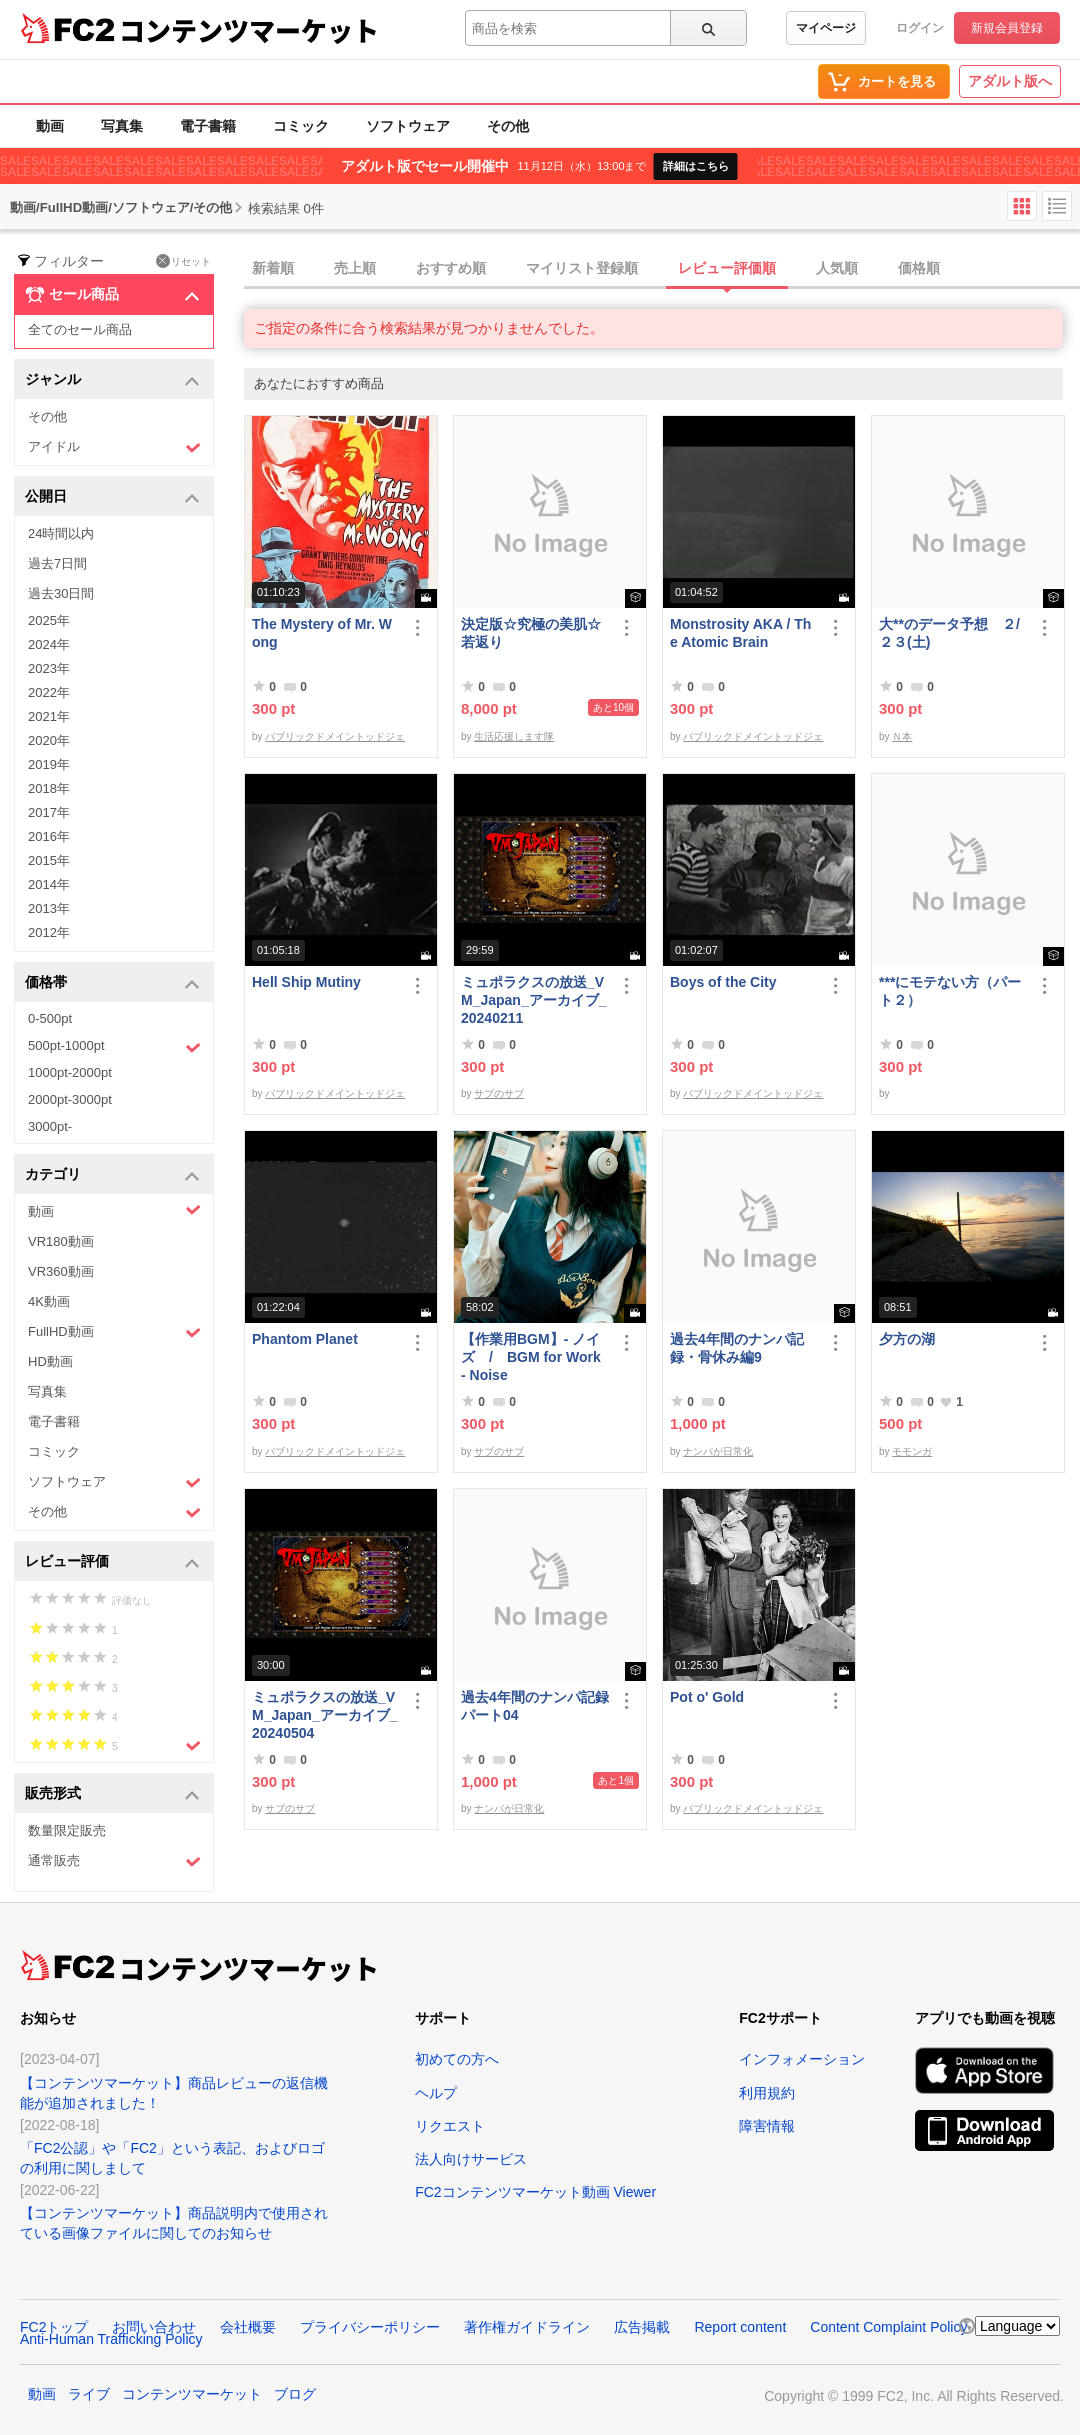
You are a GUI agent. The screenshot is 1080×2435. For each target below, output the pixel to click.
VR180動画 (61, 1241)
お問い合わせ (154, 2327)
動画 (50, 126)
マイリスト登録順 (582, 268)
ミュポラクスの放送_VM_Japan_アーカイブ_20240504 (324, 1715)
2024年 (49, 644)
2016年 (49, 836)
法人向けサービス (471, 2159)
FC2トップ (54, 2327)
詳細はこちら (696, 166)
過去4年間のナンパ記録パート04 (535, 1706)
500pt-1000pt (114, 1047)
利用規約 (767, 2093)
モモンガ (912, 1451)
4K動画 (49, 1301)
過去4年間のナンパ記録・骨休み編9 (737, 1348)
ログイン (920, 28)
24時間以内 (61, 533)
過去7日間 (57, 563)
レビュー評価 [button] (112, 1562)
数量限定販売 (67, 1830)
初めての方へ (457, 2059)
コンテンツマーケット (249, 30)
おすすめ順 (451, 268)
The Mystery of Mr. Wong (322, 633)
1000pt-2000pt (70, 1072)
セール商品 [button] (112, 295)
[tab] (662, 269)
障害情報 (767, 2126)
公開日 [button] (112, 497)
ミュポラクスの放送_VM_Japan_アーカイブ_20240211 (533, 1000)
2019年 (49, 764)
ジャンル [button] (112, 380)
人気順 (837, 268)
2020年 (49, 740)
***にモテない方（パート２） (950, 991)
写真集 (122, 126)
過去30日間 (61, 593)
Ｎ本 (902, 736)
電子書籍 (208, 126)
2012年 (49, 932)
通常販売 (114, 1861)
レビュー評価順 (727, 268)
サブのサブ (499, 1093)
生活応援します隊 (514, 736)
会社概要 (248, 2327)
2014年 (49, 884)
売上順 (355, 268)
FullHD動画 (114, 1332)
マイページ (826, 28)
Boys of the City (723, 982)
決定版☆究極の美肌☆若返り (531, 633)
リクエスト (450, 2126)
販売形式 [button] (112, 1794)
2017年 (49, 812)
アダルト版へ (1010, 81)
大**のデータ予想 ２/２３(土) (949, 633)
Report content (740, 2327)
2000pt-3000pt (70, 1099)
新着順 (273, 268)
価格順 (919, 268)
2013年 (49, 908)
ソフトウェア (408, 126)
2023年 (49, 668)
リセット (183, 261)
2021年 (49, 716)
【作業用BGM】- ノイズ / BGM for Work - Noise (531, 1357)
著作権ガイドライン (527, 2327)
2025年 (49, 620)
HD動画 (50, 1361)
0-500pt (50, 1018)
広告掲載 (642, 2327)
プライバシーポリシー (370, 2327)
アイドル (114, 447)
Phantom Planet (305, 1339)
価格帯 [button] (112, 983)
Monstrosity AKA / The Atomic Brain (740, 633)
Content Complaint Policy (888, 2327)
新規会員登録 (1007, 28)
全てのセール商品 (80, 329)
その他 (508, 126)
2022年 (49, 692)
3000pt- (50, 1126)
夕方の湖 (907, 1339)
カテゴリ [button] (112, 1175)
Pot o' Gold (707, 1697)
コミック (301, 126)
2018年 (49, 788)
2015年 (49, 860)
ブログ (295, 2394)
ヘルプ (436, 2093)
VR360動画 (61, 1271)
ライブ (89, 2394)
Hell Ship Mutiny (306, 982)
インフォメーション (802, 2059)
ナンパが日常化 (718, 1451)
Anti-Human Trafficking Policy (111, 2339)
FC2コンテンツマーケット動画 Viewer (535, 2192)
